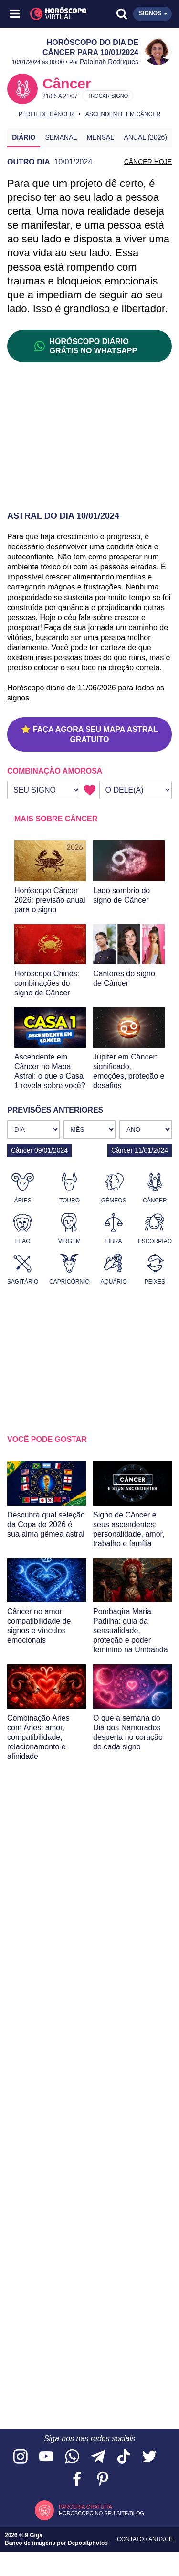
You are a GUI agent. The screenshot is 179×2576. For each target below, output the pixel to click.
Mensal (101, 137)
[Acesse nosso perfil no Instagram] (20, 2457)
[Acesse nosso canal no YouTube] (46, 2457)
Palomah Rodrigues (109, 61)
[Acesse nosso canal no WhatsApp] (72, 2457)
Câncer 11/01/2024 (139, 1150)
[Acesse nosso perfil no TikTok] (124, 2457)
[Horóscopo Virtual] (53, 14)
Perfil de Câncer (46, 114)
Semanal (61, 137)
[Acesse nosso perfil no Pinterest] (103, 2480)
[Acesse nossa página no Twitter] (149, 2457)
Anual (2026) (145, 137)
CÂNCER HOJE (148, 161)
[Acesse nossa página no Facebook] (77, 2480)
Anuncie (161, 2539)
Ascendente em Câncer (122, 114)
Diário (23, 137)
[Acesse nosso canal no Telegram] (98, 2457)
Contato (131, 2539)
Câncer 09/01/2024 (39, 1150)
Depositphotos (88, 2543)
